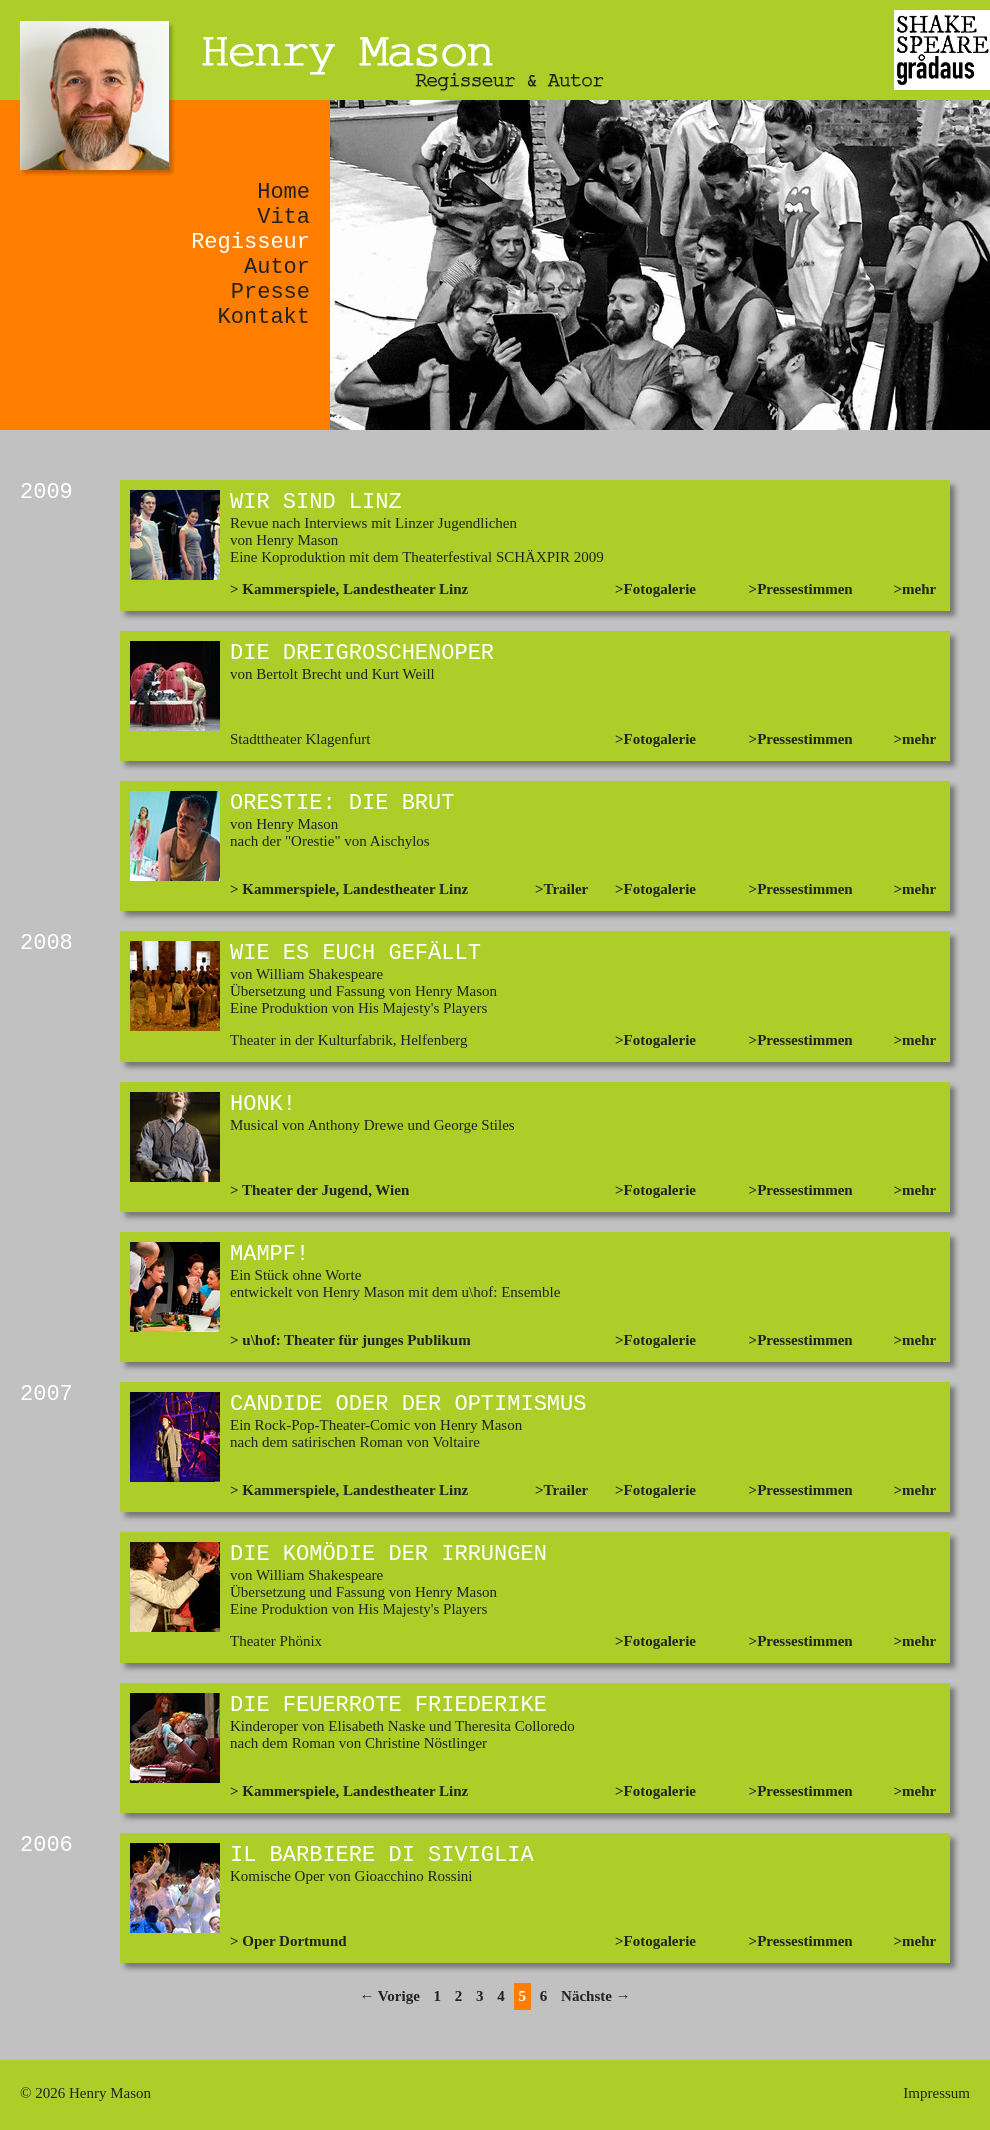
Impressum (936, 2093)
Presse (270, 292)
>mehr (915, 589)
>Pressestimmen (801, 589)
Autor (277, 267)
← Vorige (389, 1996)
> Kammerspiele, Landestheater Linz (349, 589)
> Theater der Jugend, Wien (319, 1190)
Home (283, 192)
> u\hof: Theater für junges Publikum (350, 1340)
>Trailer (561, 889)
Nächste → (596, 1996)
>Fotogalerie (655, 589)
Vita (283, 217)
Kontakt (264, 317)
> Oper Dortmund (288, 1941)
